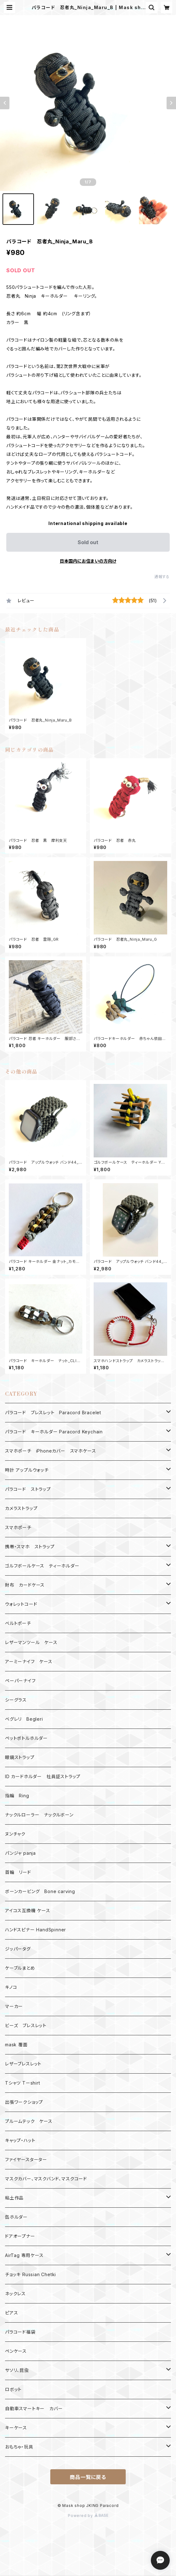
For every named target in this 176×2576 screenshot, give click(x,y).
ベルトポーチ (18, 1623)
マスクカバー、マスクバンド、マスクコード (46, 2178)
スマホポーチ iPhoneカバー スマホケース (50, 1450)
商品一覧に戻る (88, 2477)
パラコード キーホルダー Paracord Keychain (54, 1431)
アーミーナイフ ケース (28, 1661)
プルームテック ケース (28, 2121)
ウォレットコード (21, 1604)
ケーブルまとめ (20, 1968)
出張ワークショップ (24, 2102)
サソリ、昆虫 (17, 2370)
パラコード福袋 (20, 2332)
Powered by (88, 2515)
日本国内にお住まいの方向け (88, 561)
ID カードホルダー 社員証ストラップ (42, 1776)
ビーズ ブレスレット (26, 2025)
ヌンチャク (15, 1834)
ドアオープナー (20, 2236)
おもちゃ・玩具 (19, 2446)
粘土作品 (14, 2197)
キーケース (16, 2427)
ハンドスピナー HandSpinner (35, 1929)
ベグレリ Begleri (24, 1719)
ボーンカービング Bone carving (40, 1891)
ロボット (13, 2389)
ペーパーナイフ (20, 1680)
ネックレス (15, 2293)
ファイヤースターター (26, 2159)
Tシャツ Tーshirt (22, 2083)
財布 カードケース (25, 1585)
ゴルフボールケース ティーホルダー (42, 1565)
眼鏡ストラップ (20, 1757)
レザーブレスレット (23, 2063)
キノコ (11, 1987)
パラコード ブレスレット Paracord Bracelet (53, 1412)
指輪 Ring (17, 1795)
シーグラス (16, 1699)
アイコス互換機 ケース (27, 1910)
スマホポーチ (18, 1527)
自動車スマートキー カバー (34, 2408)
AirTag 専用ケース (24, 2255)
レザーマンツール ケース (31, 1642)
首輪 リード (18, 1872)
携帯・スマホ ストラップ (30, 1546)
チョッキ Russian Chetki (30, 2274)
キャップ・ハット (20, 2140)
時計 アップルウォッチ (27, 1470)
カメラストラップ (21, 1508)
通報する (162, 576)
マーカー (14, 2006)
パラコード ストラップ (28, 1489)
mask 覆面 (16, 2044)
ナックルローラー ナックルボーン (39, 1814)
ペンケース (16, 2351)
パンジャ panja (20, 1853)
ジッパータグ (18, 1948)
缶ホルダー (16, 2217)
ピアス (11, 2312)
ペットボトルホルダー (26, 1738)
